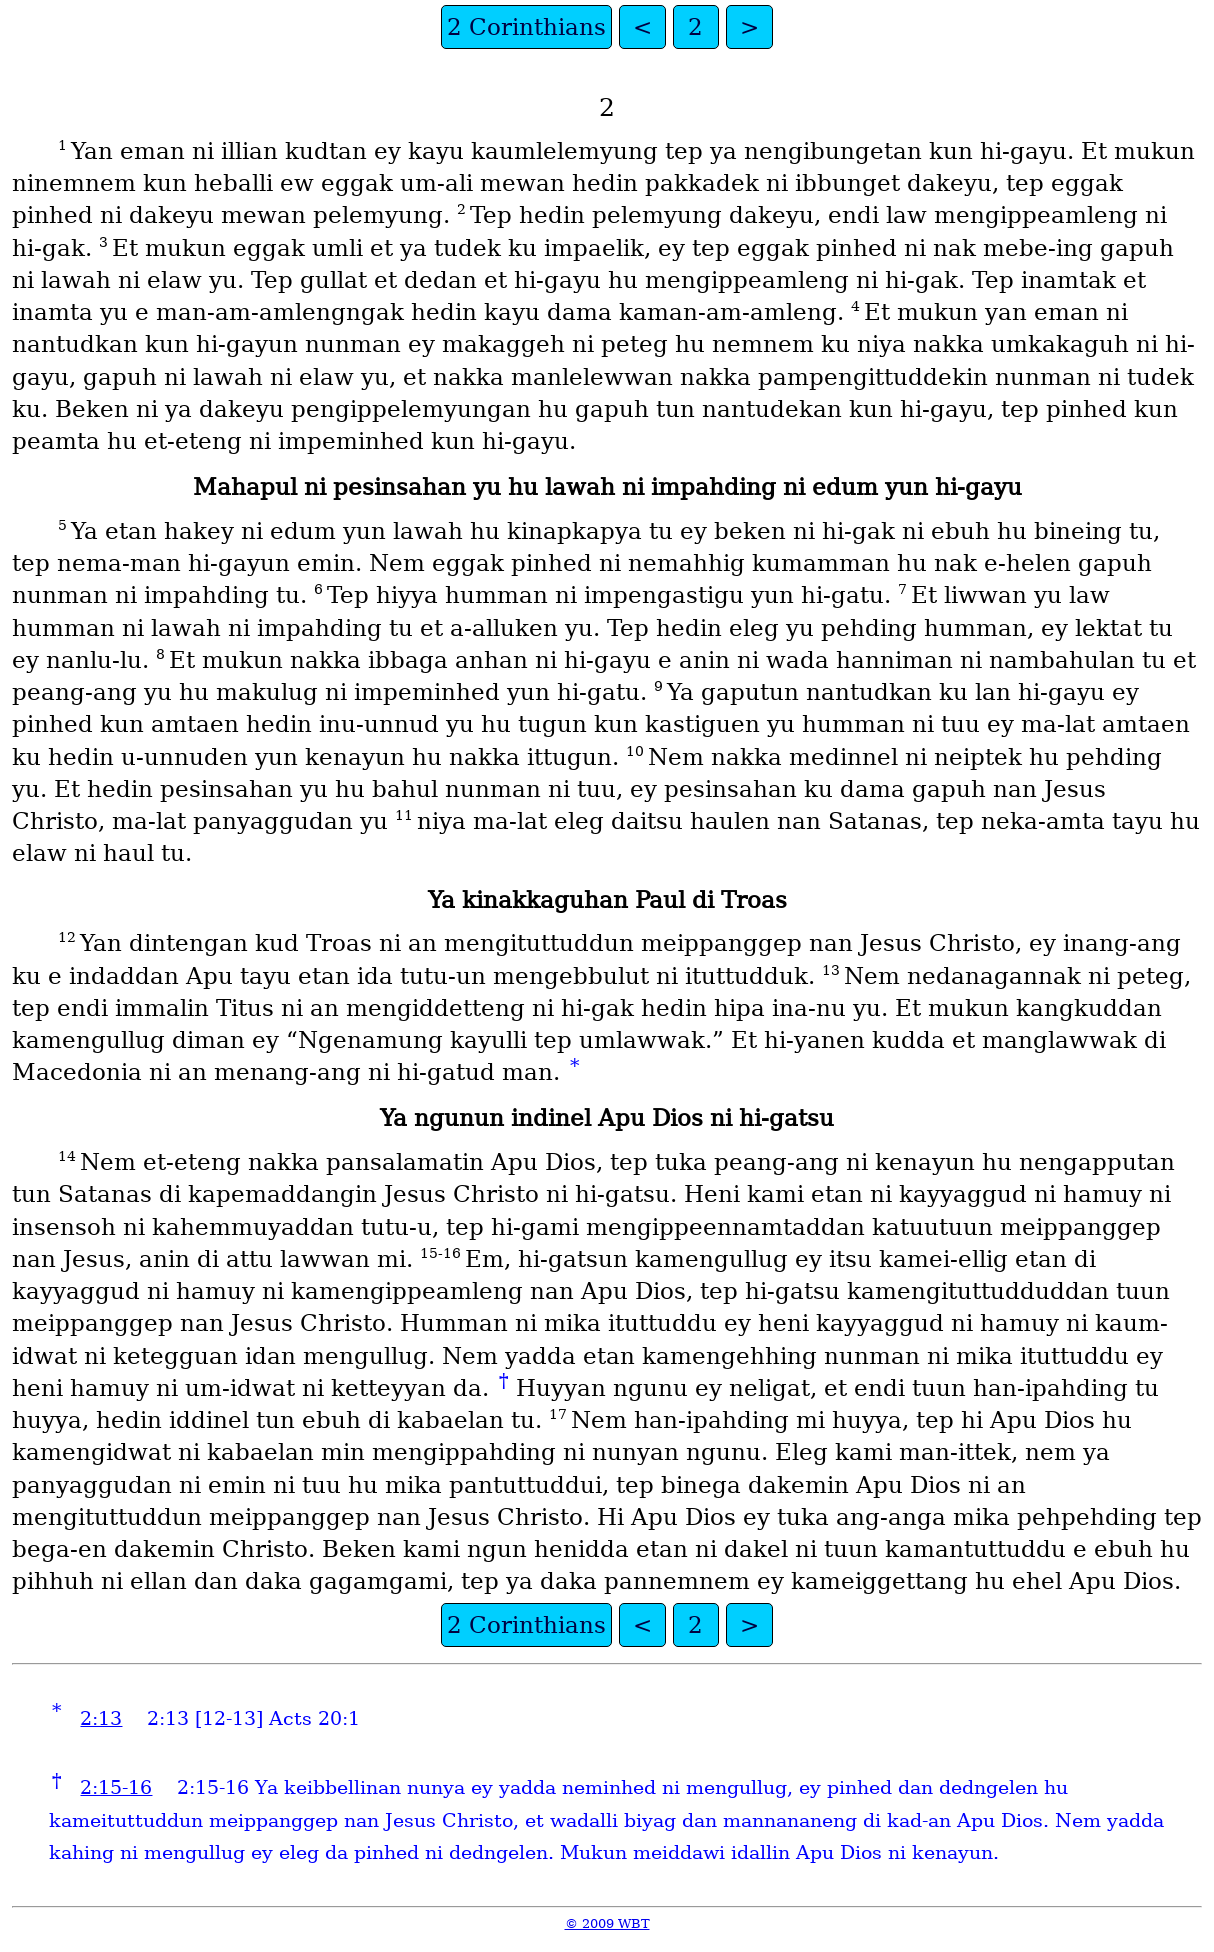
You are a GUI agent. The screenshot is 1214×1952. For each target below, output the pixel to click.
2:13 (101, 1718)
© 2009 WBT (607, 1923)
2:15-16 (116, 1787)
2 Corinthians (526, 27)
